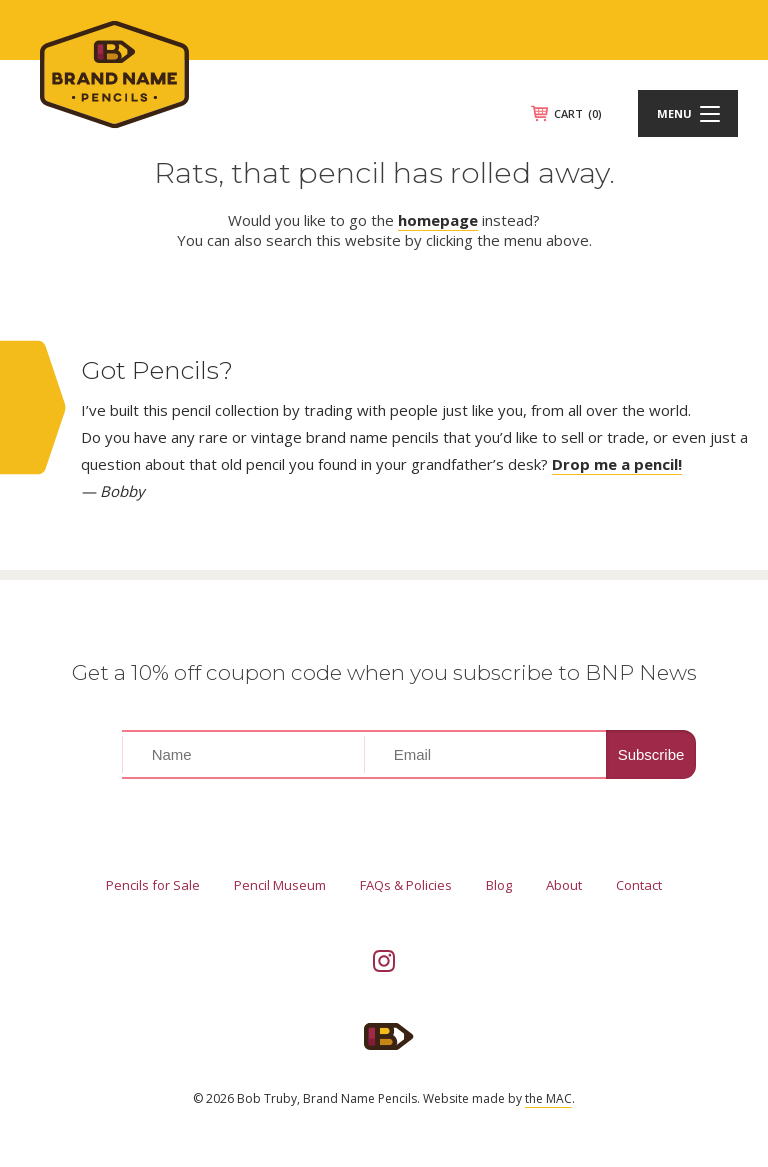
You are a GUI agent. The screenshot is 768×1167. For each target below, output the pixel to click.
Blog (499, 885)
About (564, 885)
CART (578, 113)
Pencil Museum (280, 885)
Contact (639, 885)
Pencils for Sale (153, 885)
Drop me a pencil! (617, 464)
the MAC (548, 1098)
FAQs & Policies (406, 885)
